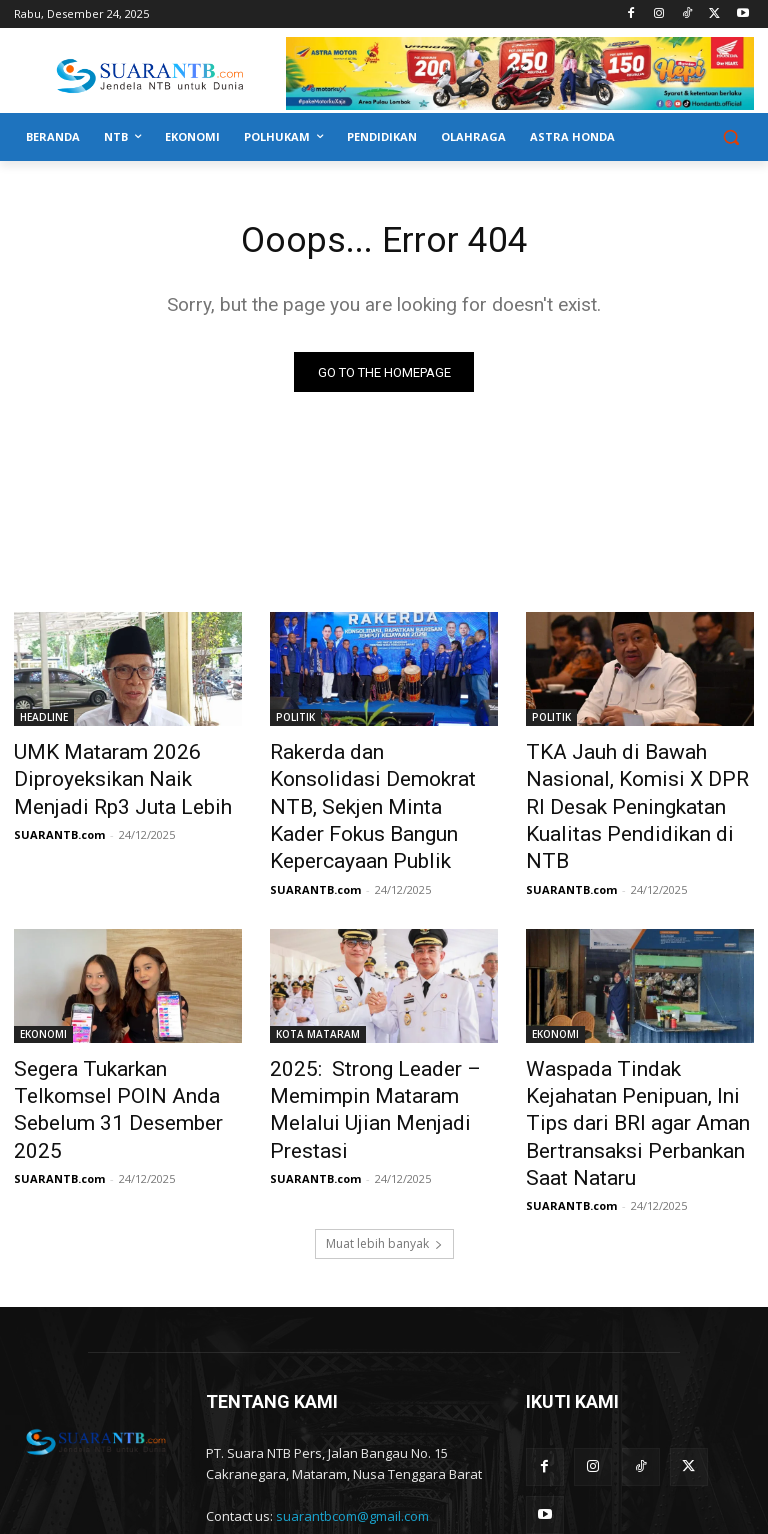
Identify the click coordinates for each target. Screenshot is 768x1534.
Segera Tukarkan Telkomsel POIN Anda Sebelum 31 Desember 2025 (116, 1045)
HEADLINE (44, 721)
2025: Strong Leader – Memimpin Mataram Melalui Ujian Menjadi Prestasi (374, 1045)
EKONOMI (43, 990)
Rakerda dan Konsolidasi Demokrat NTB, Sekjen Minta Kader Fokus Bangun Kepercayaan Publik (376, 787)
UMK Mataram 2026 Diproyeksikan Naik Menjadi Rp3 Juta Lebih (116, 776)
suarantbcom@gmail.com (352, 1423)
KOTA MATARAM (318, 990)
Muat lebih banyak (384, 1151)
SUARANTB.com (59, 822)
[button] (730, 137)
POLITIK (295, 721)
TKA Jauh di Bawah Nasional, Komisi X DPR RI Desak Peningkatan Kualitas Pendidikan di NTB (634, 787)
